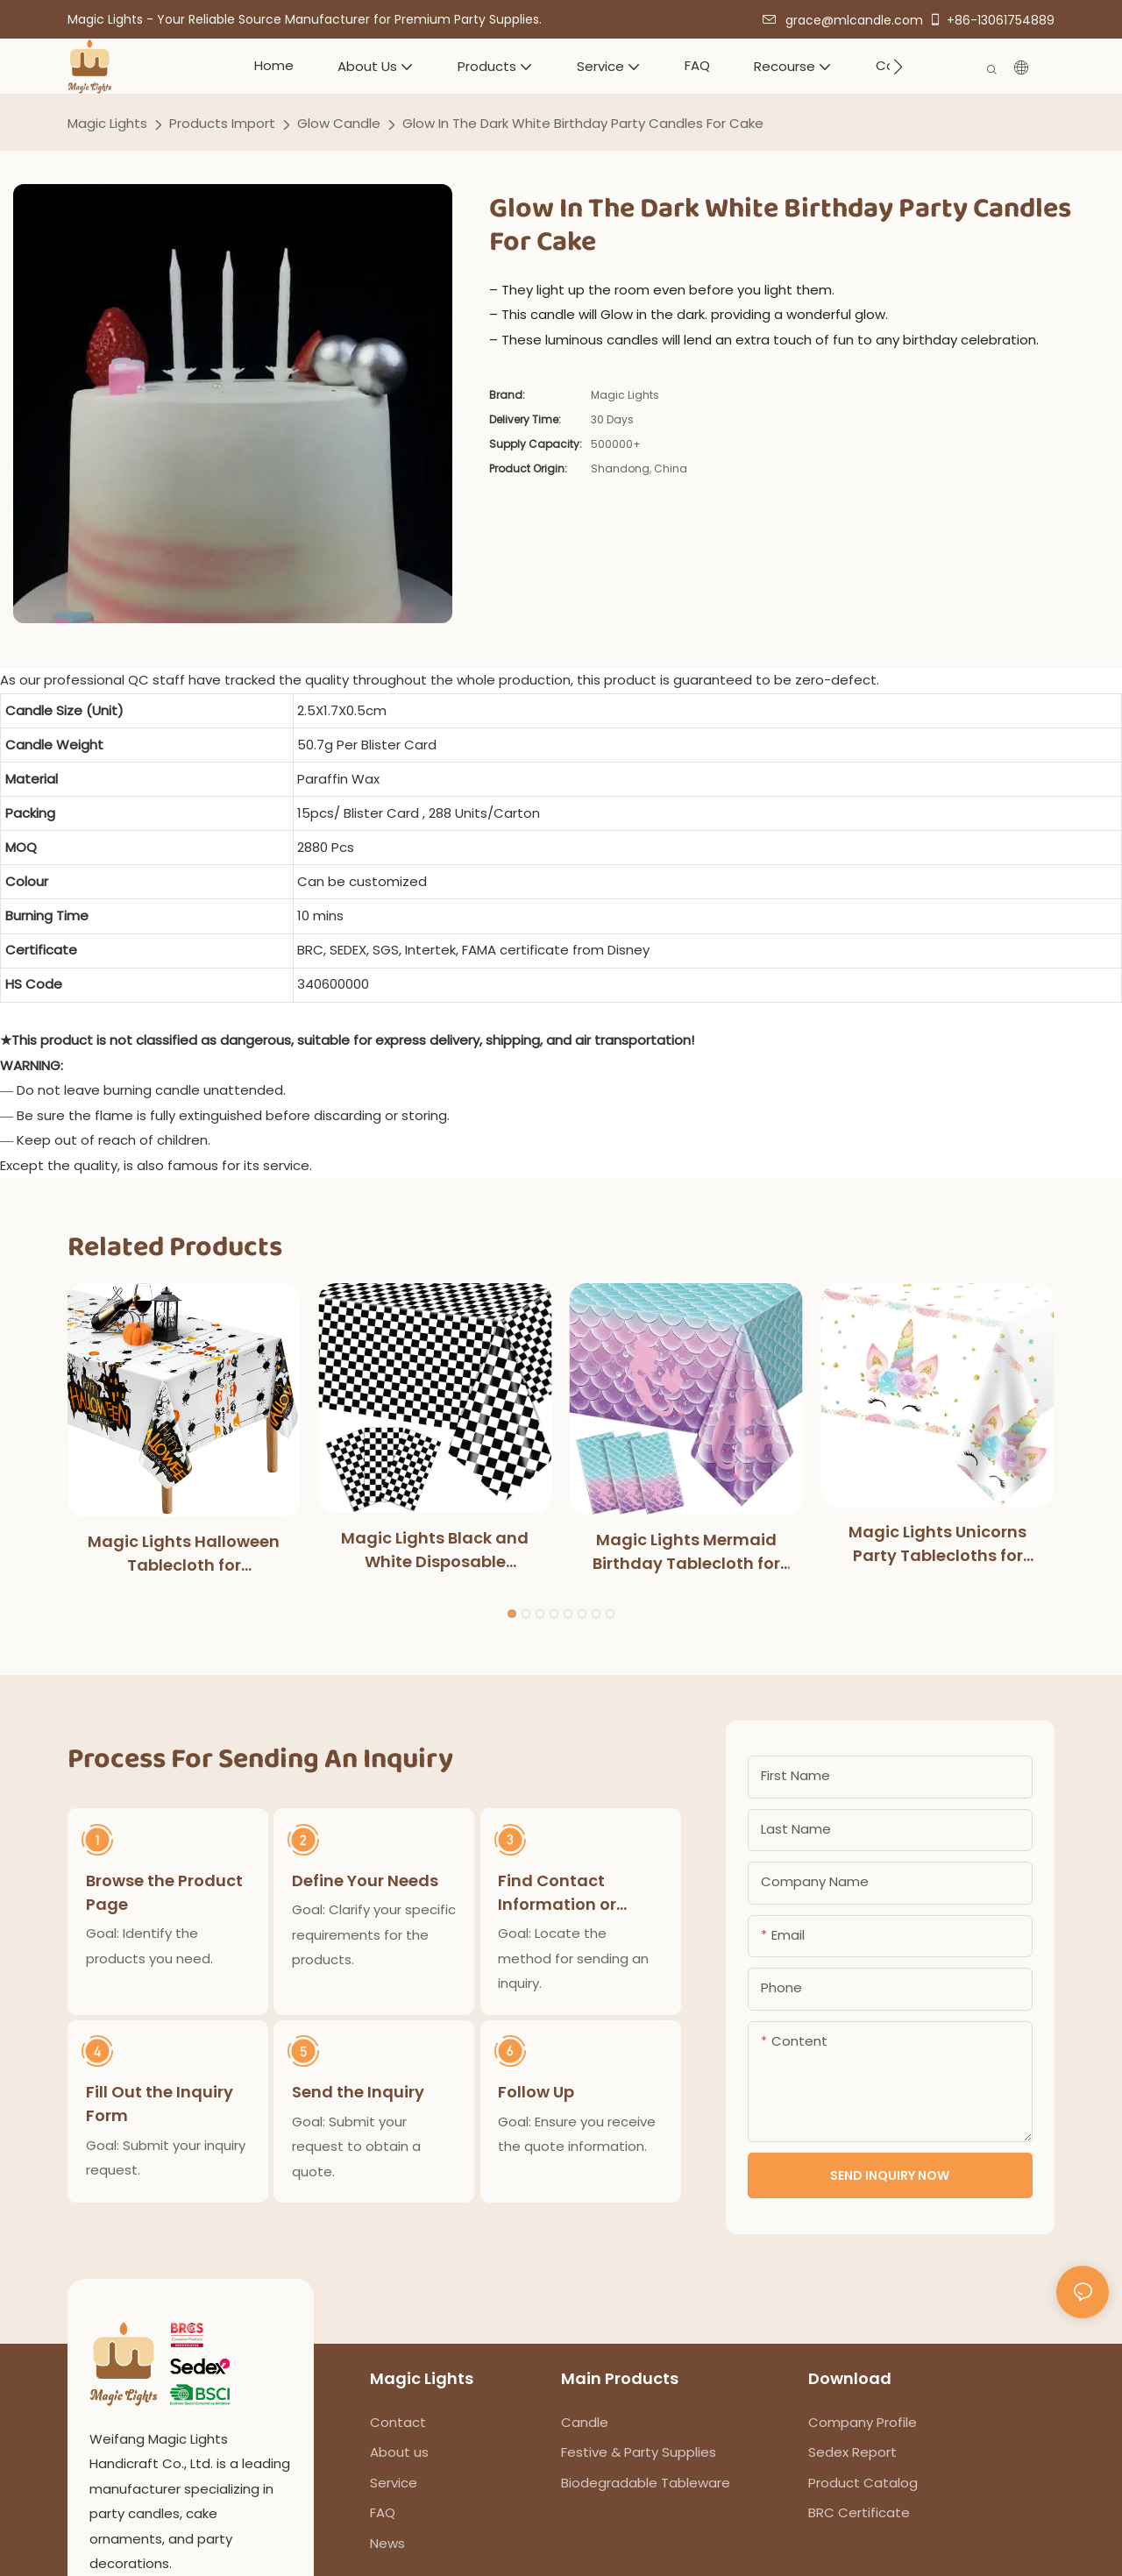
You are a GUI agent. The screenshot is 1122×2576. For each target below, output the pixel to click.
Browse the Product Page (164, 1891)
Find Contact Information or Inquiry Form (558, 1892)
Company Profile (862, 2422)
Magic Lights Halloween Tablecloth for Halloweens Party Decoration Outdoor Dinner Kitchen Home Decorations (184, 1553)
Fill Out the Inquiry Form (159, 2105)
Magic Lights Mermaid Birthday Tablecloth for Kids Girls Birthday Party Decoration (686, 1552)
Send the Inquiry (359, 2093)
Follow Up (537, 2093)
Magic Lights (107, 123)
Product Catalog (863, 2482)
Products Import (222, 123)
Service (393, 2482)
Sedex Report (852, 2452)
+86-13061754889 (991, 20)
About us (399, 2452)
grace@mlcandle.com (843, 20)
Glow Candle (338, 123)
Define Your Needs (366, 1880)
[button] (898, 67)
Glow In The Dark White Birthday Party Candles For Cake (582, 123)
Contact (398, 2422)
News (387, 2543)
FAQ (382, 2512)
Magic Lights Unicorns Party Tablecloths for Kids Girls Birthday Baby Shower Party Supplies (937, 1544)
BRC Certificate (859, 2512)
